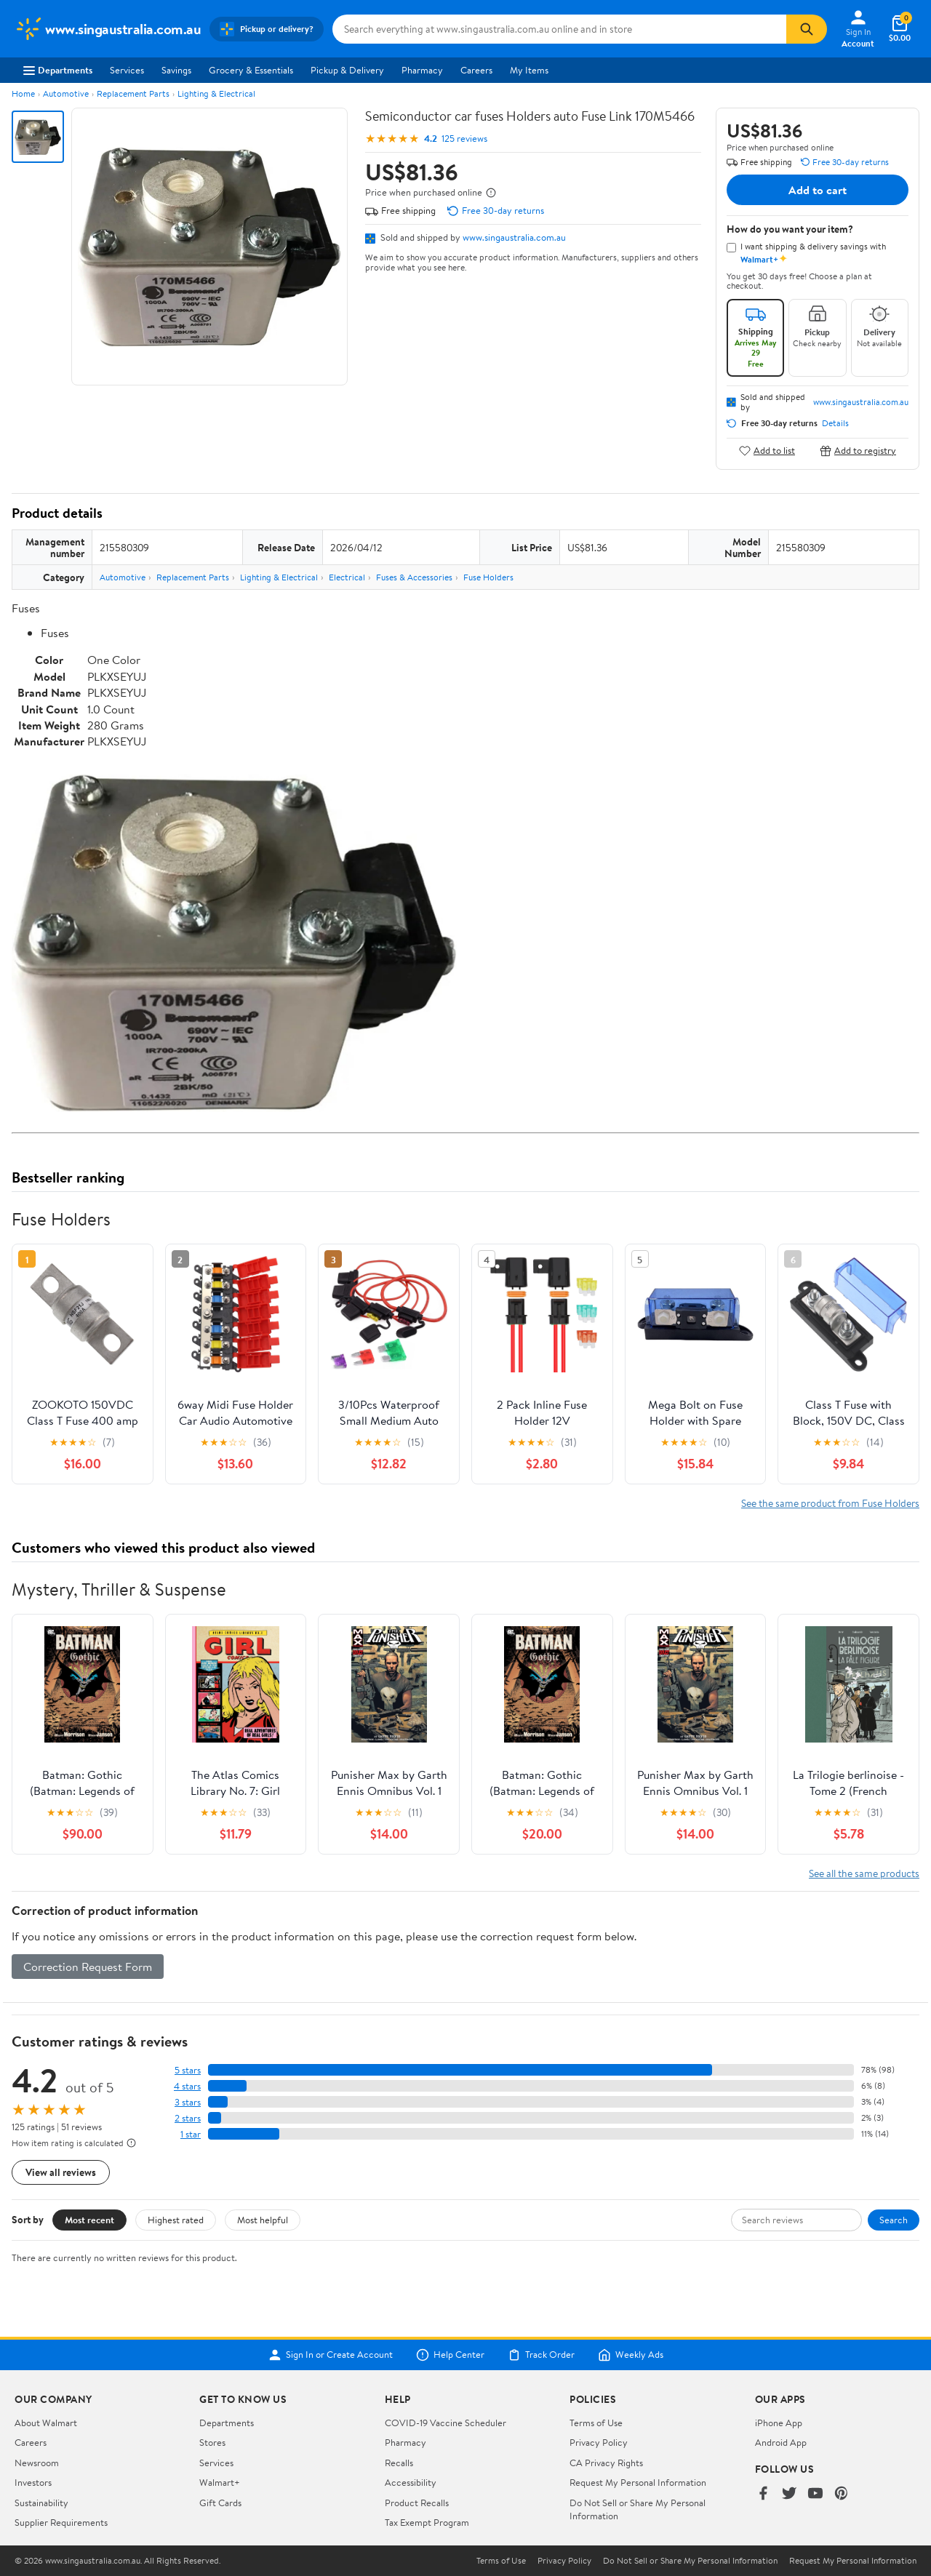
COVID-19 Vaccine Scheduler (445, 2422)
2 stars (188, 2118)
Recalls (399, 2462)
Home (23, 93)
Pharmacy (422, 69)
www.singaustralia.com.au (514, 237)
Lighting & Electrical (216, 93)
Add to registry (858, 450)
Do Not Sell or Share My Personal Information (690, 2561)
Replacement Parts (133, 93)
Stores (212, 2442)
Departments (57, 69)
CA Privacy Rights (606, 2462)
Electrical (347, 577)
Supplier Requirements (61, 2522)
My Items (529, 69)
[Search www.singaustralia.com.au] (559, 29)
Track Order (541, 2354)
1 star (190, 2134)
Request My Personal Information (638, 2482)
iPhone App (778, 2422)
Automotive (66, 93)
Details (835, 423)
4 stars (187, 2086)
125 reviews (464, 138)
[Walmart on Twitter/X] (789, 2494)
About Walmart (46, 2422)
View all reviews (60, 2172)
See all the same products (864, 1873)
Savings (176, 69)
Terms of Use (596, 2422)
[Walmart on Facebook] (763, 2494)
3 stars (188, 2102)
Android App (781, 2442)
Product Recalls (417, 2502)
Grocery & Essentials (251, 69)
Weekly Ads (630, 2354)
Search (893, 2219)
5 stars (188, 2070)
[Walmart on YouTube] (815, 2494)
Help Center (450, 2354)
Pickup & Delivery (347, 69)
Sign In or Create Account (330, 2354)
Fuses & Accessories (414, 577)
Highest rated (176, 2219)
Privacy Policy (599, 2442)
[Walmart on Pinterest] (842, 2494)
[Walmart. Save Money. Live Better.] (108, 29)
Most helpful (262, 2219)
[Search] (806, 29)
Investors (33, 2482)
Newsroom (37, 2462)
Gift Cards (220, 2502)
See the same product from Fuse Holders (830, 1503)
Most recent (89, 2219)
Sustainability (41, 2502)
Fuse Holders (488, 577)
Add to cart (817, 190)
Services (127, 69)
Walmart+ (219, 2482)
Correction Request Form (87, 1967)
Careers (476, 69)
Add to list (767, 450)
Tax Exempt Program (427, 2522)
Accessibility (410, 2482)
